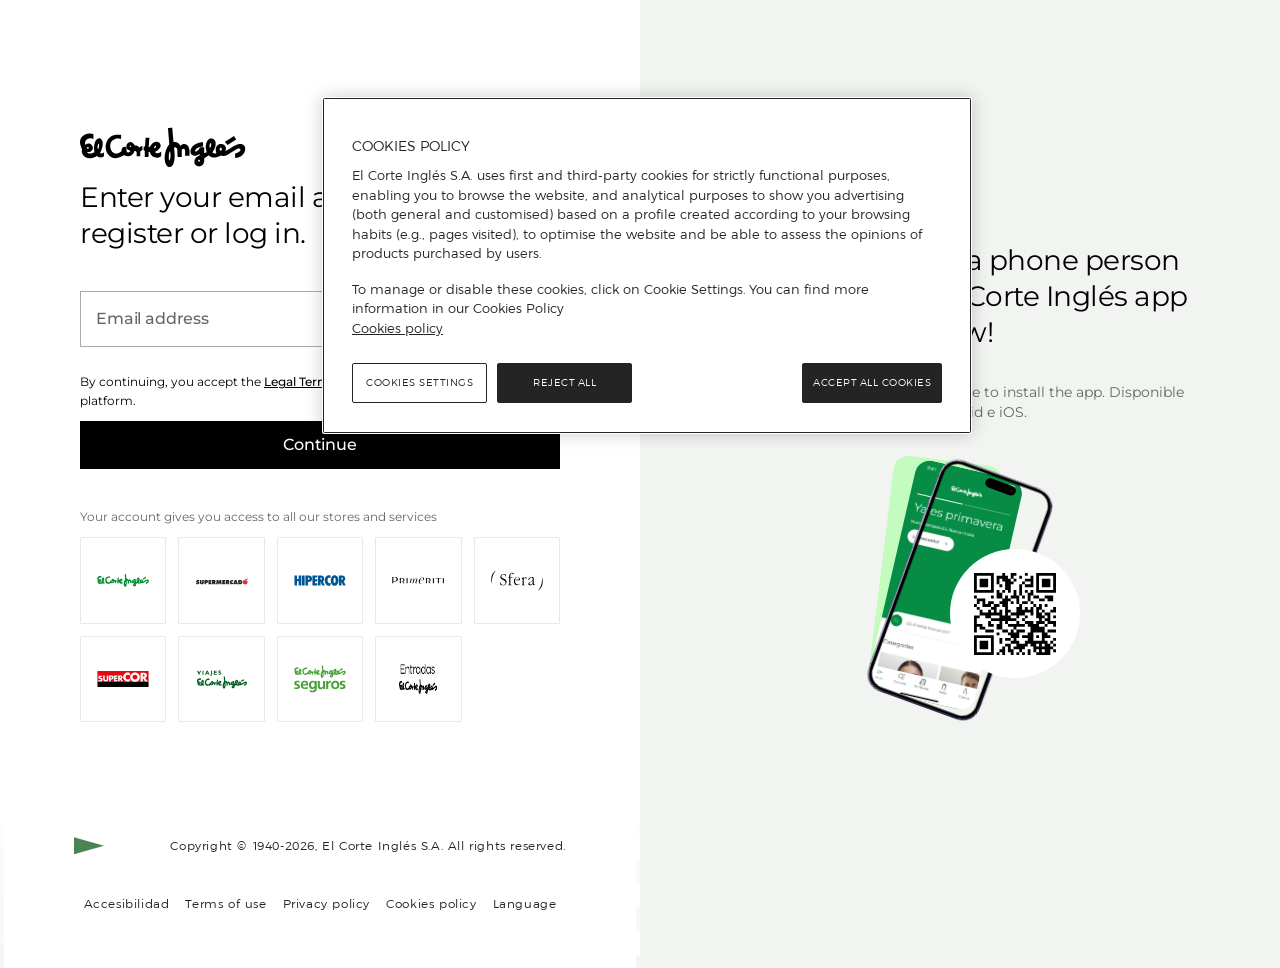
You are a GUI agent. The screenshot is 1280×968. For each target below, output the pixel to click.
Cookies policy (431, 903)
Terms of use (225, 903)
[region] (647, 266)
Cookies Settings (419, 382)
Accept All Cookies (872, 382)
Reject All (564, 382)
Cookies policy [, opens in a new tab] (397, 328)
